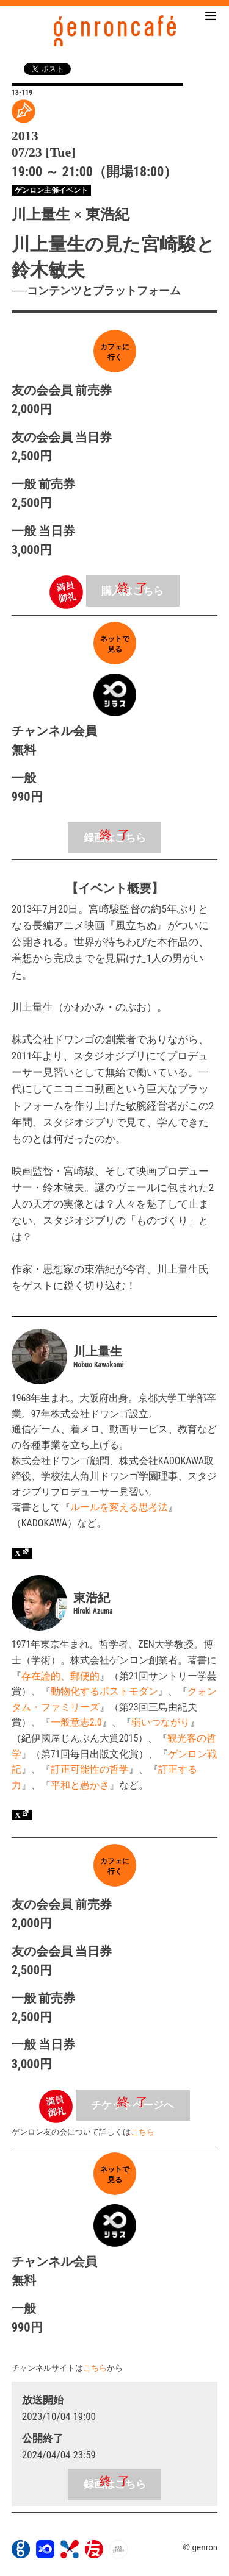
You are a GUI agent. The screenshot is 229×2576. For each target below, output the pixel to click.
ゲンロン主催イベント (51, 190)
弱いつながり (160, 1722)
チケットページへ (132, 2105)
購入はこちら (132, 591)
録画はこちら (115, 838)
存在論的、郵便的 (60, 1676)
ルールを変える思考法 (119, 1507)
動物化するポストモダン (104, 1691)
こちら (142, 2132)
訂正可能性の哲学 (90, 1769)
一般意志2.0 (76, 1722)
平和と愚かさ (80, 1785)
